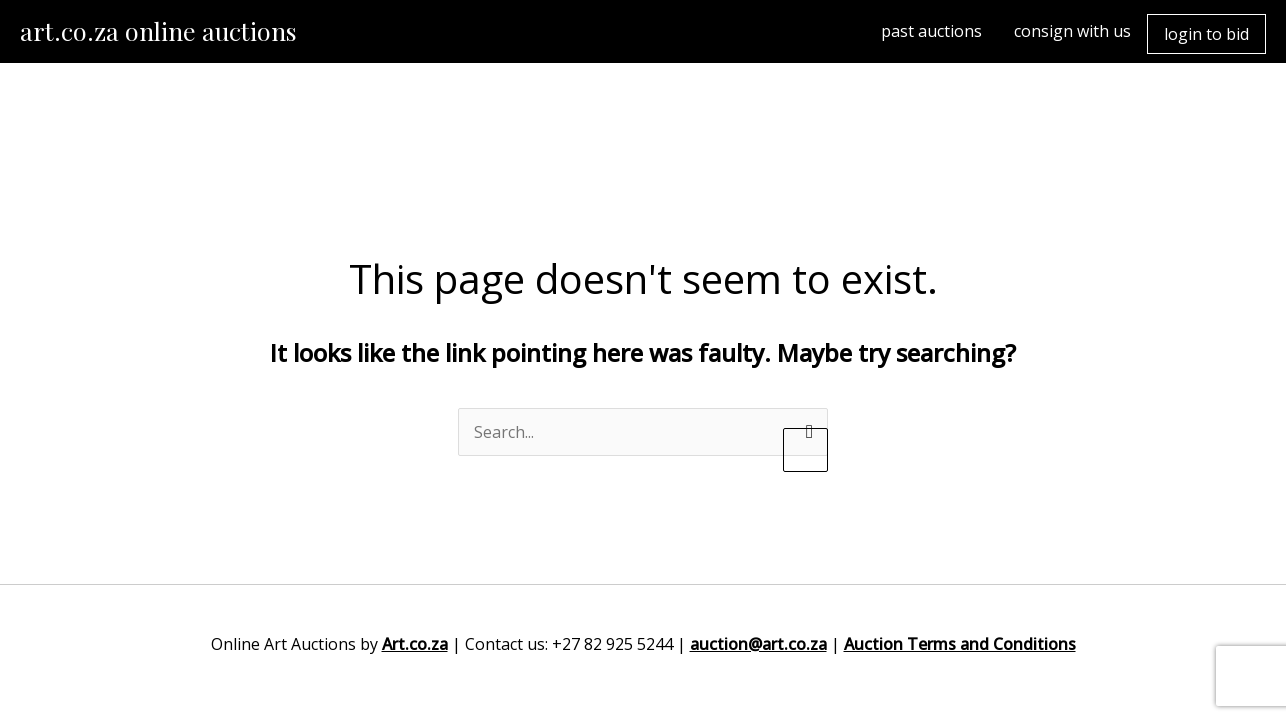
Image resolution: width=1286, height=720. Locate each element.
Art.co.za (415, 644)
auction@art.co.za (758, 644)
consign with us (1072, 31)
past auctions (931, 31)
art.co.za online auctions (158, 30)
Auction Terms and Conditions (960, 644)
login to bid (1206, 34)
